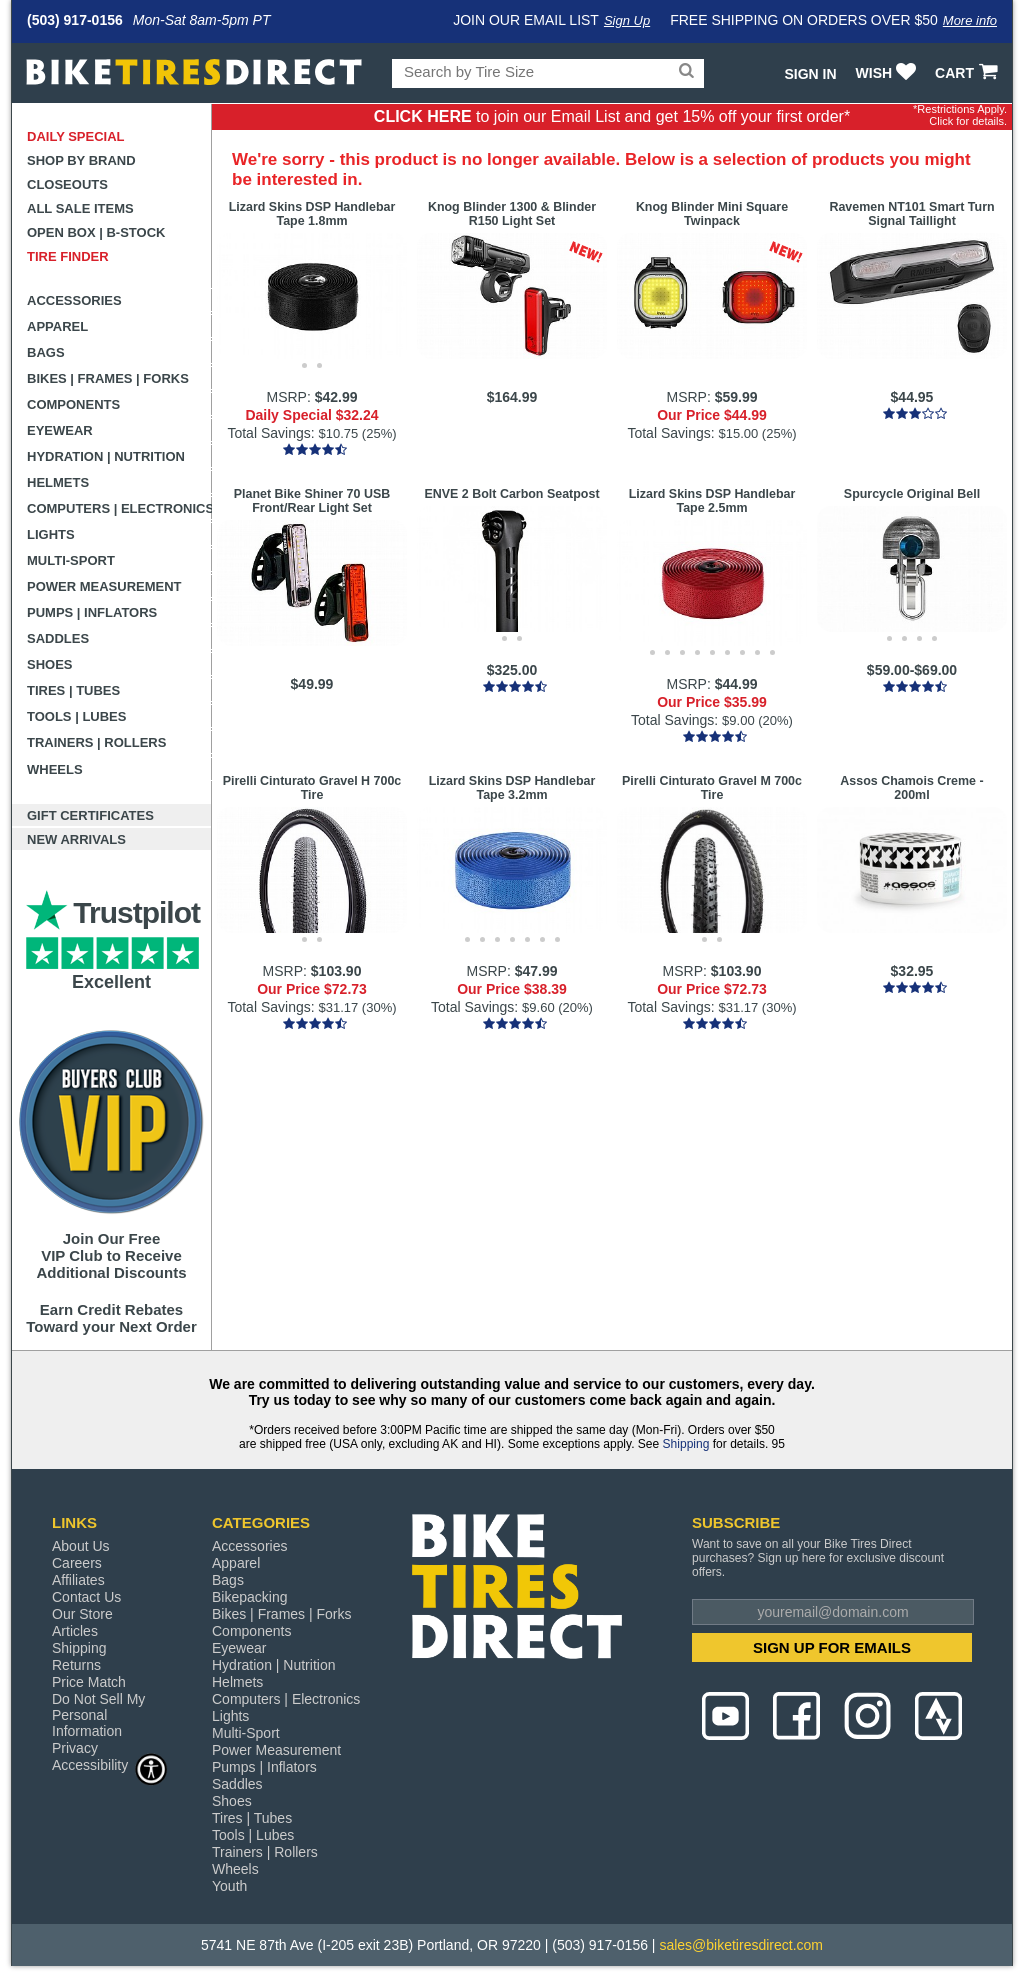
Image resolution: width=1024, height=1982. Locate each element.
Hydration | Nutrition (106, 456)
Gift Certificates (90, 815)
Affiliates (78, 1580)
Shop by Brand (81, 160)
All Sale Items (80, 208)
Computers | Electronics (119, 508)
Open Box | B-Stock (96, 232)
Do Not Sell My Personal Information (98, 1715)
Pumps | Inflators (92, 612)
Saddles (58, 638)
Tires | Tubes (73, 690)
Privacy (75, 1748)
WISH (888, 73)
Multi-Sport (71, 560)
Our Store (82, 1614)
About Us (81, 1546)
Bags (46, 352)
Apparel (57, 326)
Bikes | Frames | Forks (108, 378)
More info (970, 20)
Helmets (58, 482)
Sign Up (627, 20)
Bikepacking (250, 1597)
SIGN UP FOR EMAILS (832, 1647)
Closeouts (67, 184)
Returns (76, 1665)
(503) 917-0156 (75, 20)
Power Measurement (104, 586)
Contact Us (86, 1597)
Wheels (55, 769)
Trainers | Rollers (96, 742)
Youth (229, 1886)
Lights (51, 534)
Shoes (50, 664)
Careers (77, 1563)
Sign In (810, 74)
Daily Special (76, 136)
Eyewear (60, 430)
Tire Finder (68, 256)
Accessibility (110, 1764)
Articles (75, 1631)
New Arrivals (76, 839)
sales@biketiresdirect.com (741, 1945)
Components (73, 404)
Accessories (74, 300)
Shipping (686, 1444)
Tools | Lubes (76, 716)
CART (968, 73)
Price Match (89, 1682)
